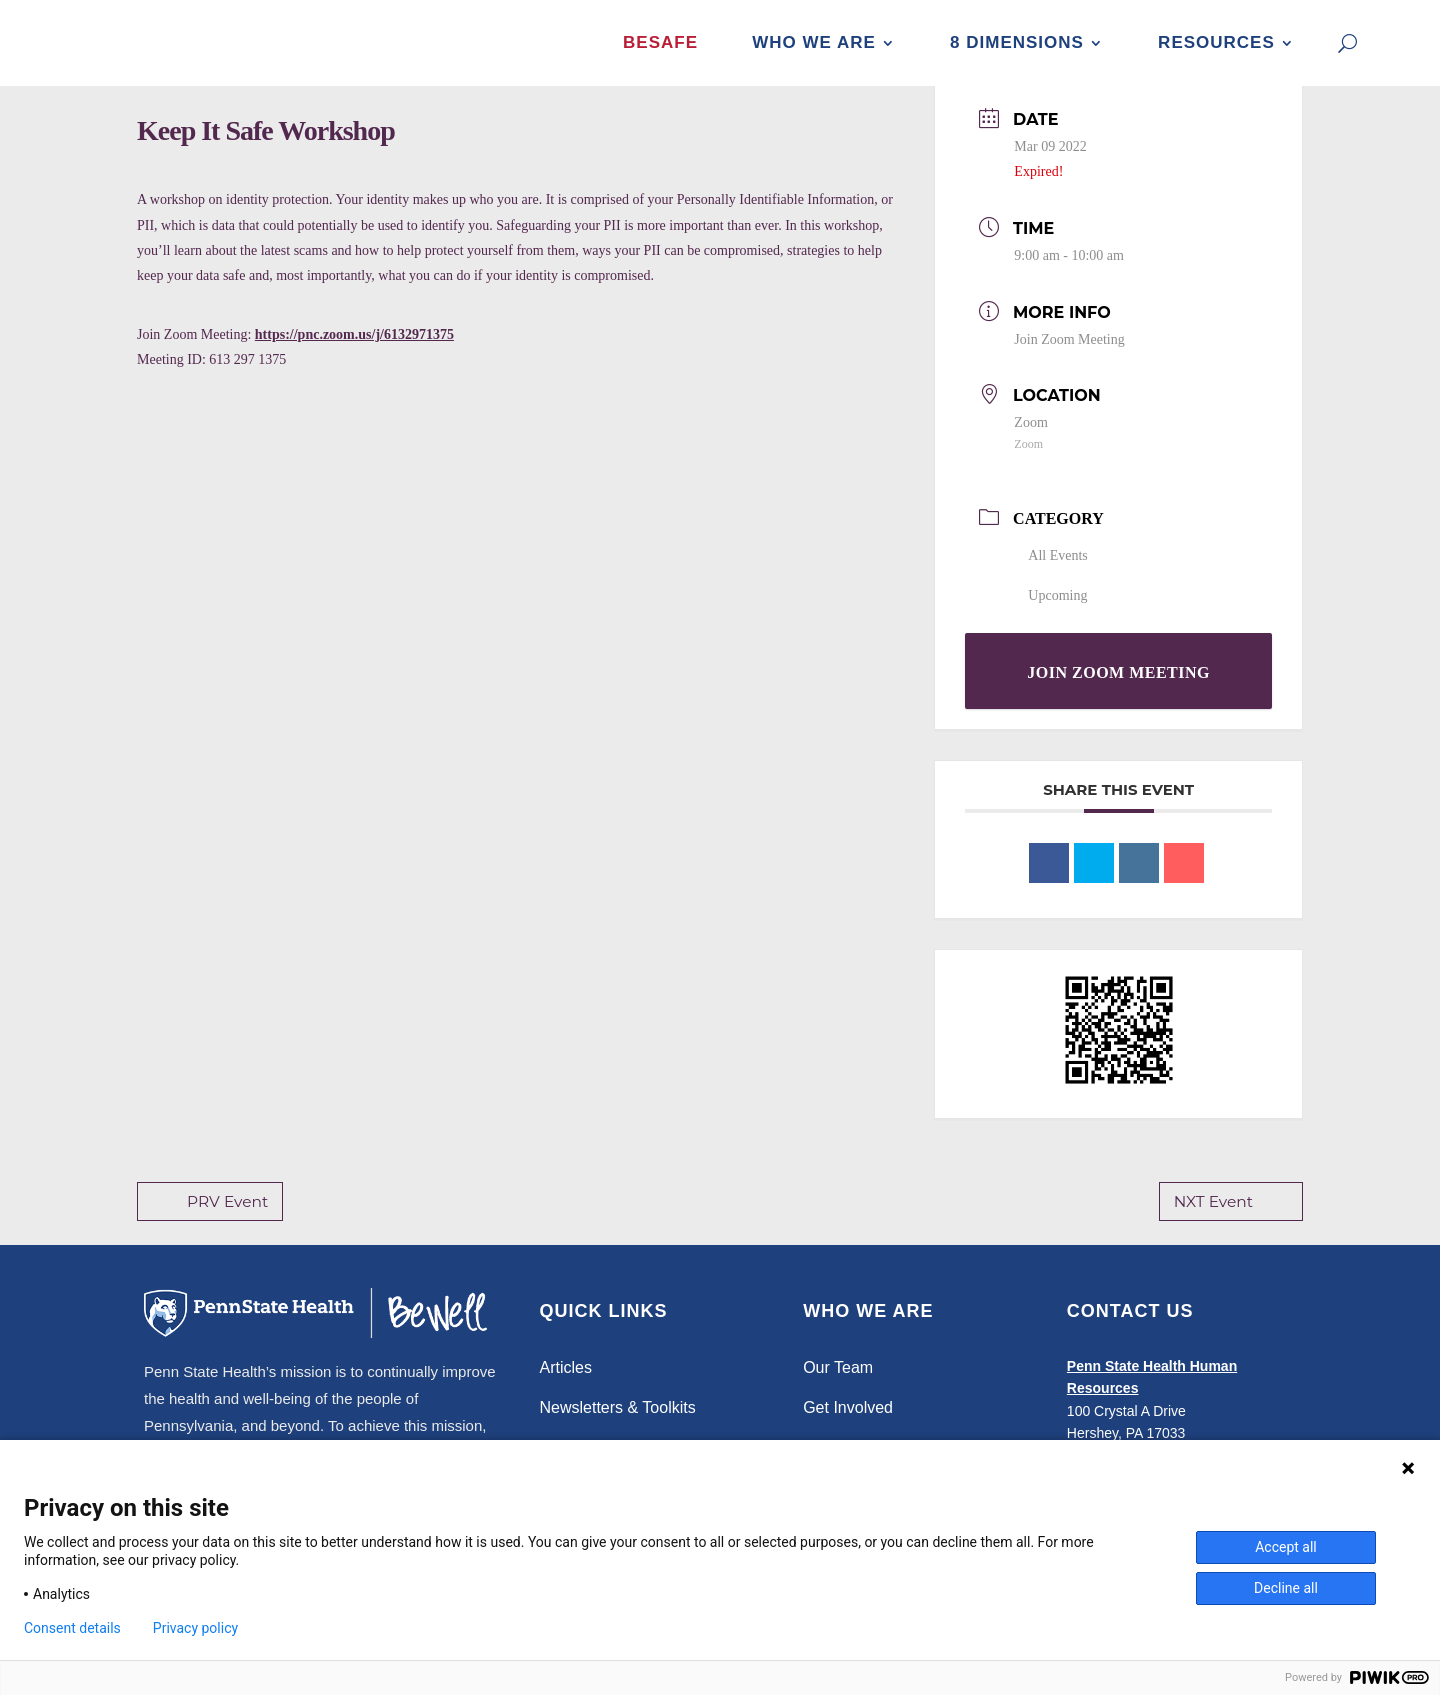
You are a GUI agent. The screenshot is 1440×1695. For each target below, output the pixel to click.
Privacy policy (195, 1628)
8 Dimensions (1017, 42)
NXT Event (1232, 1222)
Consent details (72, 1628)
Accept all (1286, 1547)
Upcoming (1050, 616)
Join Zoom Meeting (1069, 360)
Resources (1216, 42)
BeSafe (660, 42)
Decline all (1286, 1588)
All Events (1051, 576)
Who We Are (814, 42)
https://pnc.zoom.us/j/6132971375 (354, 355)
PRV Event (209, 1222)
